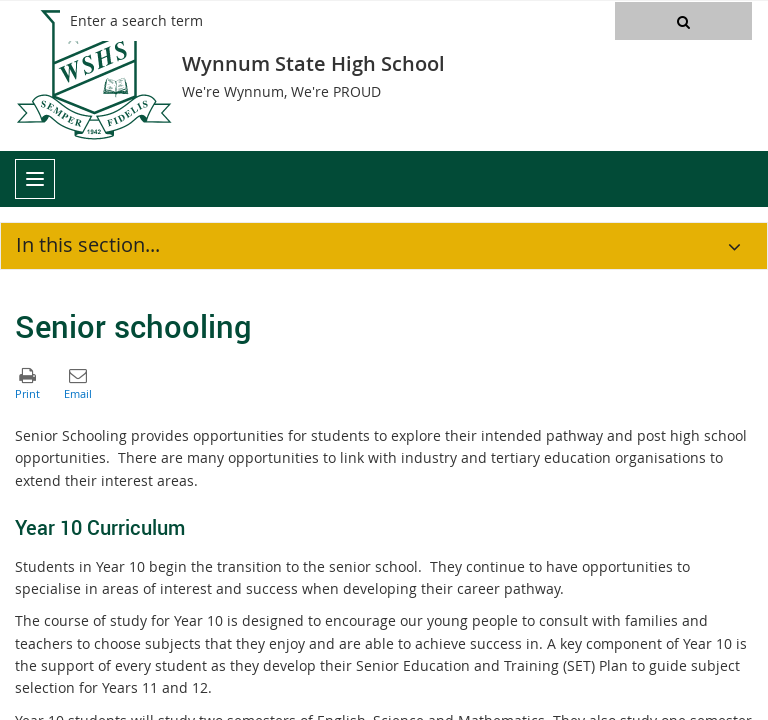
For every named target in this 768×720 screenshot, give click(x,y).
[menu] (35, 179)
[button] (683, 21)
